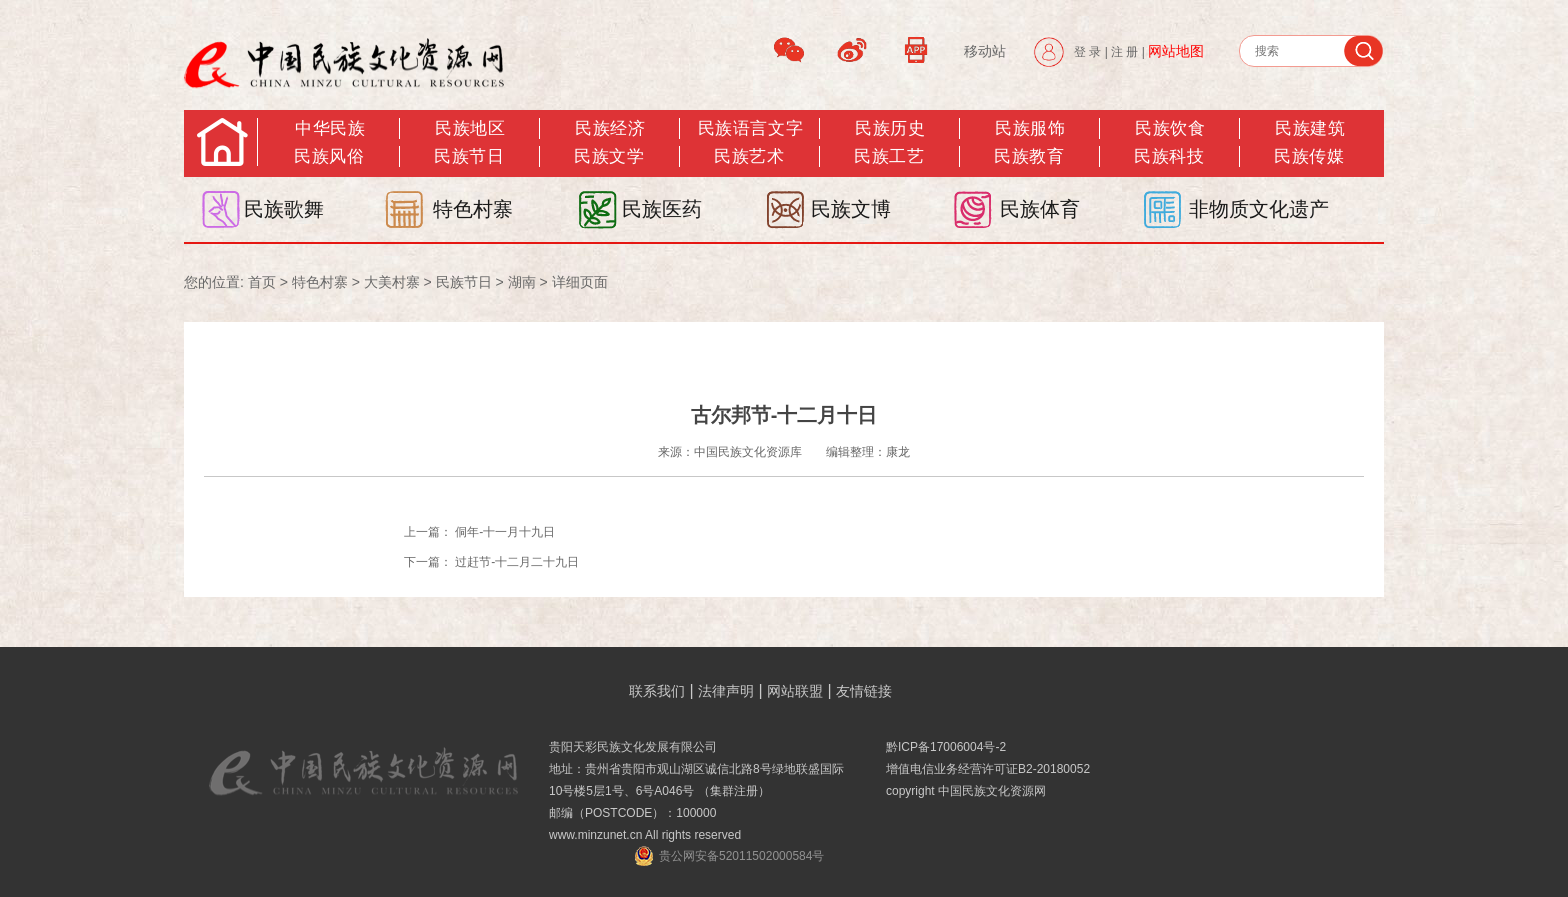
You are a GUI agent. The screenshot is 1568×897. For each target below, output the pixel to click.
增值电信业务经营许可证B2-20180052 (988, 769)
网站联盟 (795, 691)
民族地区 (470, 128)
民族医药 (662, 209)
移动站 (985, 51)
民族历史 (890, 128)
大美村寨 (392, 282)
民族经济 (610, 128)
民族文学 (609, 156)
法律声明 (726, 691)
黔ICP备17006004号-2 (946, 747)
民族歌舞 (284, 209)
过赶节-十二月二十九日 (517, 562)
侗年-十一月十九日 (505, 532)
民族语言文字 (750, 128)
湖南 (522, 282)
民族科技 (1169, 156)
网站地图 (1176, 51)
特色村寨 (473, 209)
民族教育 (1029, 156)
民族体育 (1040, 209)
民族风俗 (329, 156)
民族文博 (851, 209)
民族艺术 (749, 156)
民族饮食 (1170, 128)
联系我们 (657, 691)
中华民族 (330, 128)
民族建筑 (1310, 128)
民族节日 (469, 156)
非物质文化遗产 (1259, 209)
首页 (262, 282)
